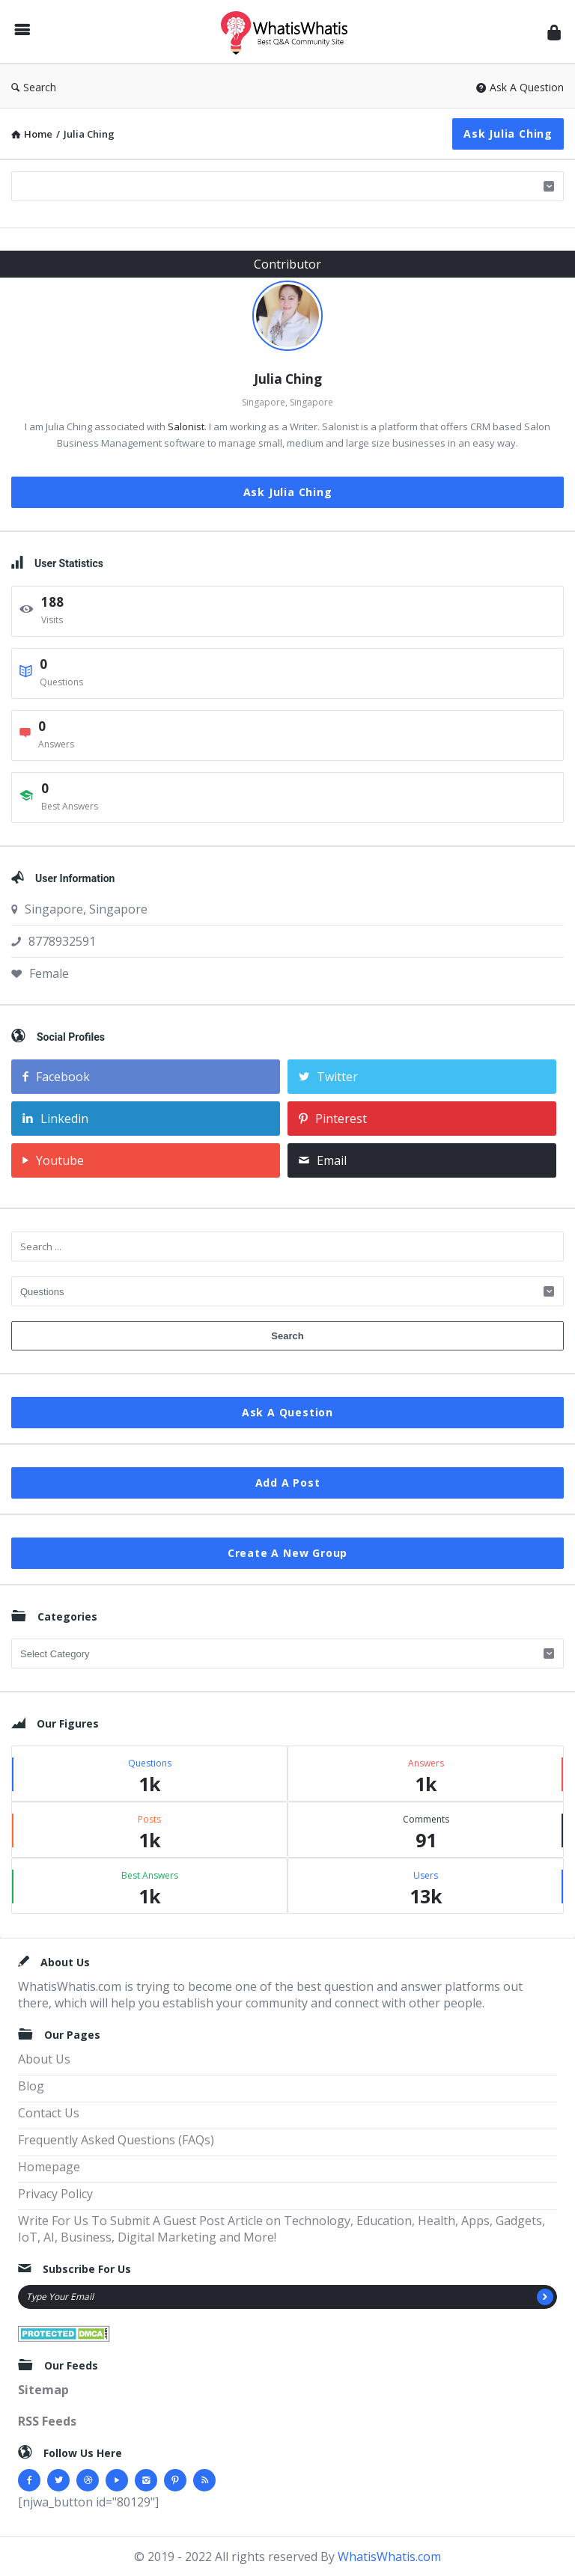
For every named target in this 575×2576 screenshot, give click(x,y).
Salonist (186, 426)
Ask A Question (520, 87)
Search (33, 87)
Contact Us (48, 2113)
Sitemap (43, 2389)
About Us (44, 2059)
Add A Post (287, 1482)
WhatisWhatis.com (389, 2556)
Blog (31, 2086)
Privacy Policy (55, 2193)
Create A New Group (287, 1553)
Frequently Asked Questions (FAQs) (116, 2140)
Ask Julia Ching (508, 133)
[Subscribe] (545, 2297)
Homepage (49, 2167)
